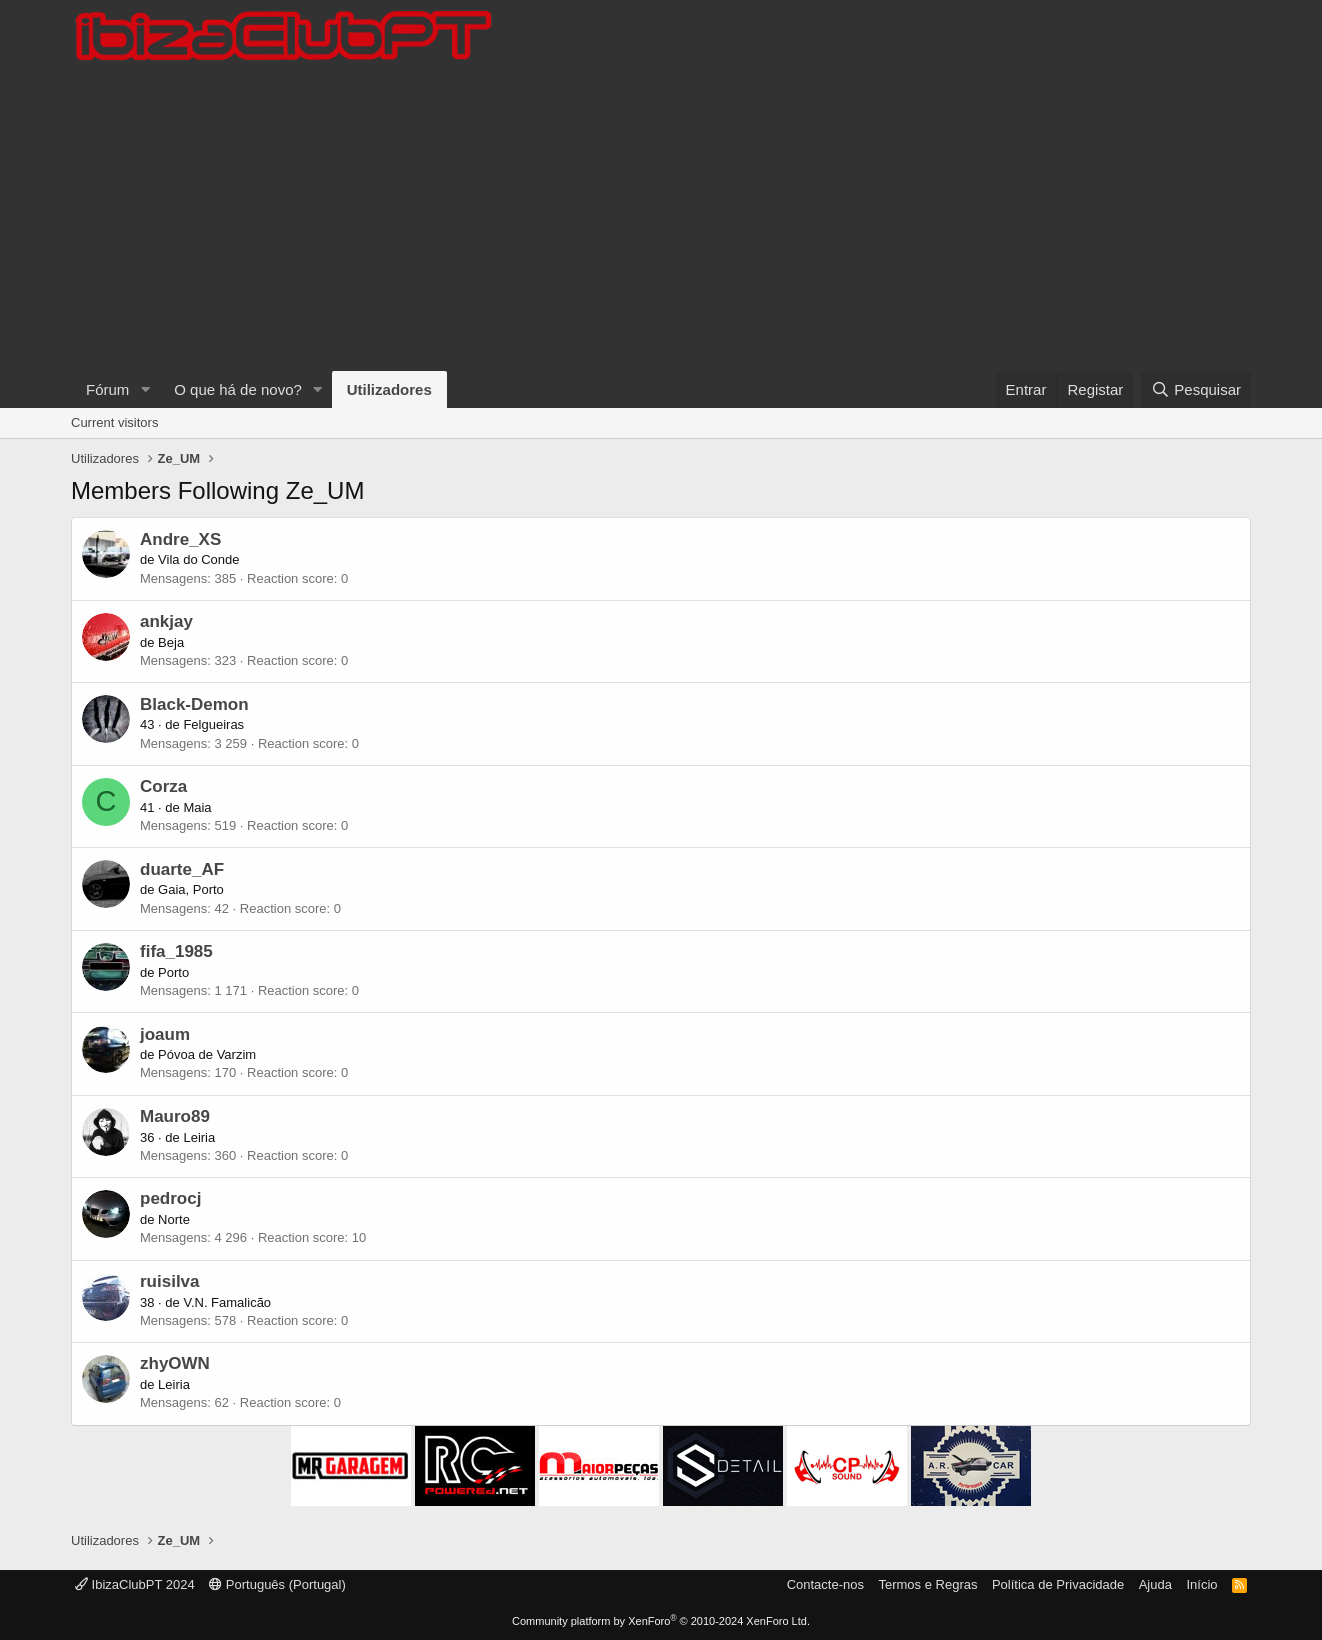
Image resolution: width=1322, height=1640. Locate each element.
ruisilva (170, 1281)
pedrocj (170, 1198)
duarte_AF (182, 869)
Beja (171, 642)
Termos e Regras (927, 1584)
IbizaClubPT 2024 (135, 1584)
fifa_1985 (176, 951)
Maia (197, 807)
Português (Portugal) (277, 1584)
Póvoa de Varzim (207, 1054)
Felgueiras (213, 724)
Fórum (107, 389)
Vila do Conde (198, 559)
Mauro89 (175, 1116)
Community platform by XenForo (661, 1621)
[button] (145, 389)
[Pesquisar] (1196, 389)
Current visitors (114, 422)
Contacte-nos (825, 1584)
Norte (174, 1219)
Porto (173, 972)
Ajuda (1155, 1584)
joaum (165, 1034)
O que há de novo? (238, 389)
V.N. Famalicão (227, 1302)
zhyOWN (175, 1363)
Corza (163, 786)
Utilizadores (389, 389)
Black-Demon (194, 704)
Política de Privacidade (1058, 1584)
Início (1201, 1584)
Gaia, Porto (191, 889)
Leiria (199, 1137)
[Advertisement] (661, 221)
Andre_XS (180, 539)
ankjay (166, 621)
